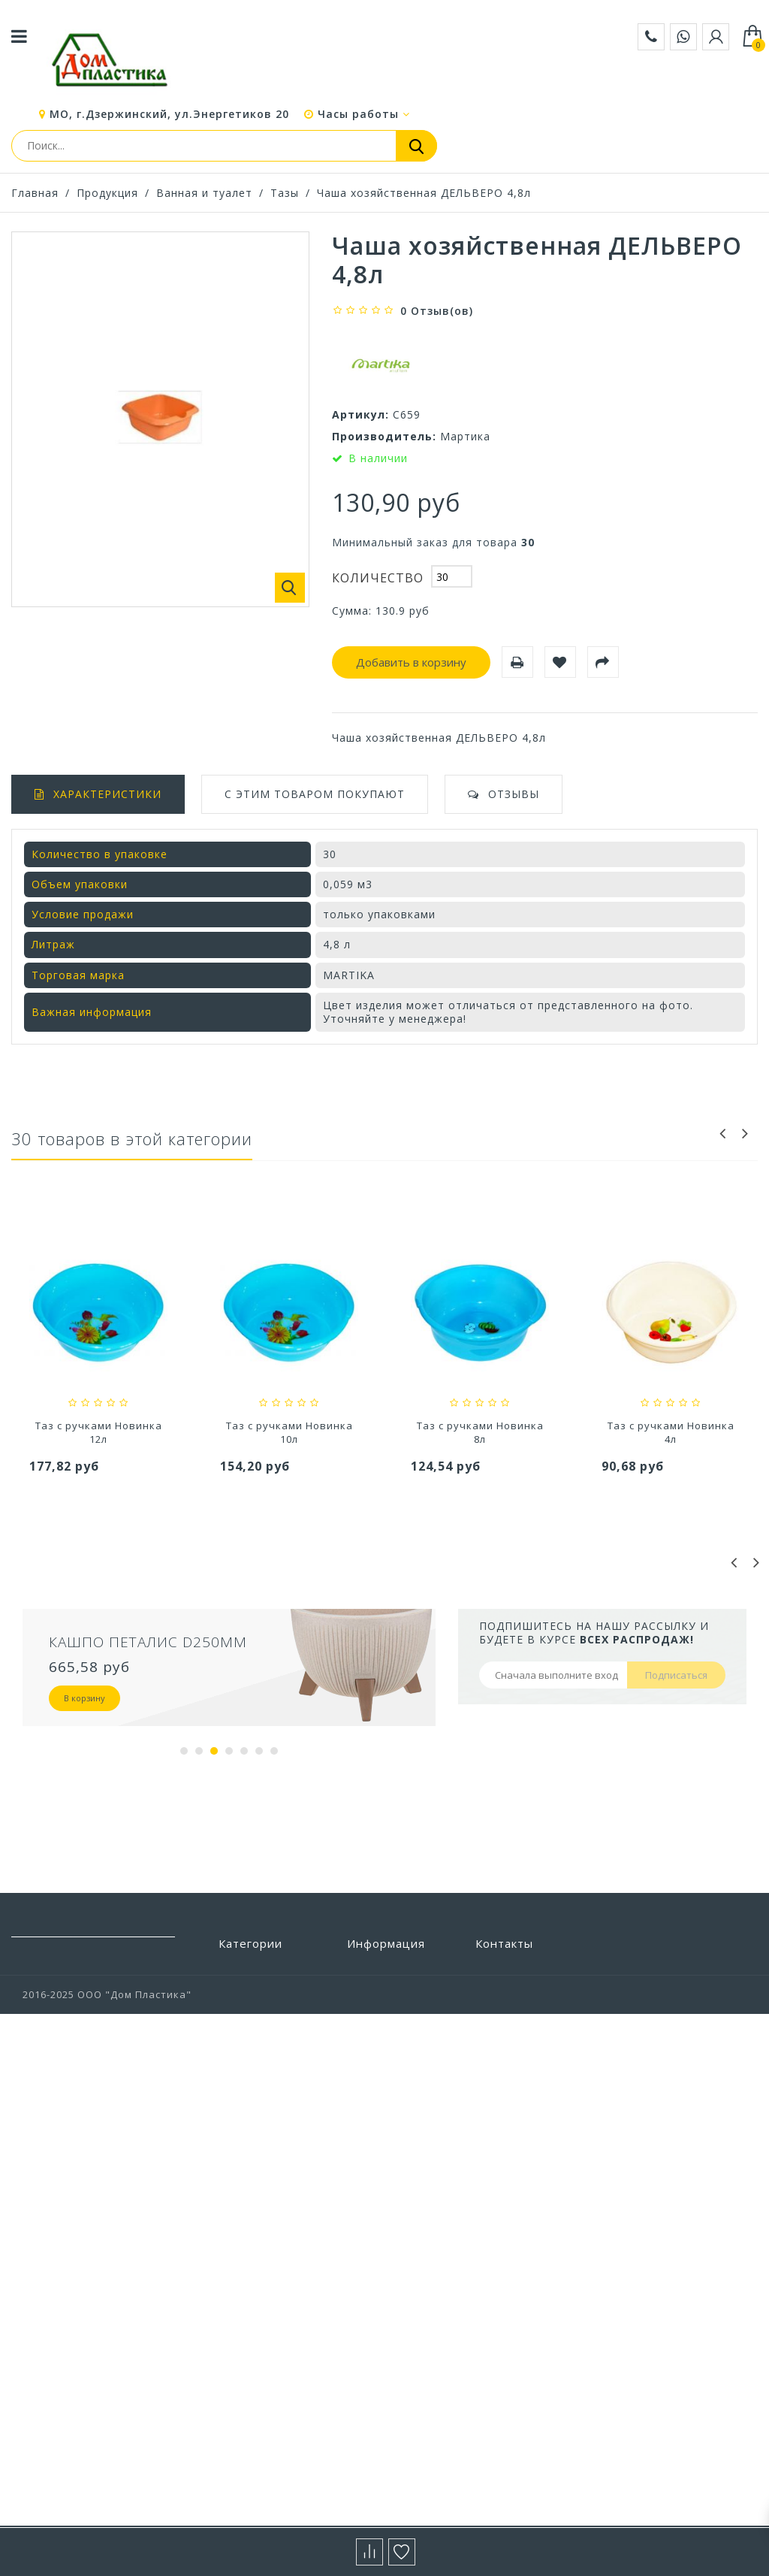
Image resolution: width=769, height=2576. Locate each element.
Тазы (284, 193)
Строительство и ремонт (265, 2252)
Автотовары (252, 1970)
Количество (378, 578)
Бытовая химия (260, 1993)
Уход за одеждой (265, 2374)
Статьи (366, 2172)
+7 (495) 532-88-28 (521, 2056)
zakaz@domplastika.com (540, 2034)
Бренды (368, 1970)
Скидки (366, 1993)
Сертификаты (384, 2195)
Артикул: (360, 414)
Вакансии (373, 2253)
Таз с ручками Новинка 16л (98, 1432)
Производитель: (384, 436)
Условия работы (391, 2105)
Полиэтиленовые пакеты (265, 2101)
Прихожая (246, 2201)
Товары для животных (250, 2287)
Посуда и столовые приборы (271, 2137)
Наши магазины (390, 2038)
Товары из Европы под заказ (269, 2322)
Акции (363, 2150)
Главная (35, 193)
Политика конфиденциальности (406, 2224)
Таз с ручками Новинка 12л (289, 1432)
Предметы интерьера (249, 2172)
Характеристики (107, 794)
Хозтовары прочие (271, 2396)
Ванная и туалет (204, 193)
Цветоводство (258, 2441)
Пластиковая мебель (254, 2067)
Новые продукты (393, 2015)
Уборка (238, 2351)
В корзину (84, 1698)
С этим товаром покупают (315, 794)
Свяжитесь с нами (396, 2060)
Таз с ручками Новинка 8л (671, 1432)
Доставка (373, 2082)
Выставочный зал (395, 2274)
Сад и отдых (252, 2223)
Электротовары (262, 2463)
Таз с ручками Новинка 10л (480, 1432)
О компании (379, 2127)
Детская (241, 2038)
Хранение (246, 2418)
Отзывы (513, 794)
